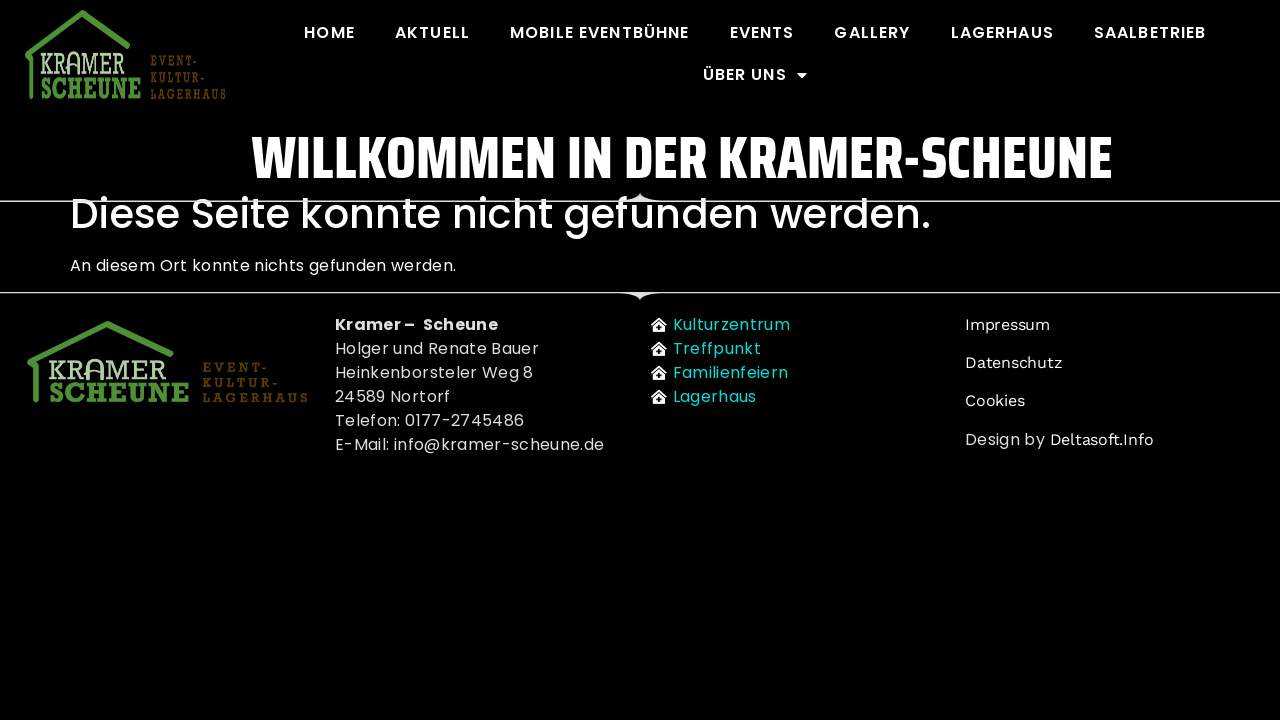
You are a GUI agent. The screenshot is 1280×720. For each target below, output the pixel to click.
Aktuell (432, 32)
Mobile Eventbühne (600, 32)
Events (762, 32)
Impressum (1007, 324)
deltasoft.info (1102, 439)
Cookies (994, 400)
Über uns (755, 75)
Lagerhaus (1002, 32)
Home (329, 32)
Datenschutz (1013, 362)
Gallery (872, 32)
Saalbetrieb (1150, 32)
